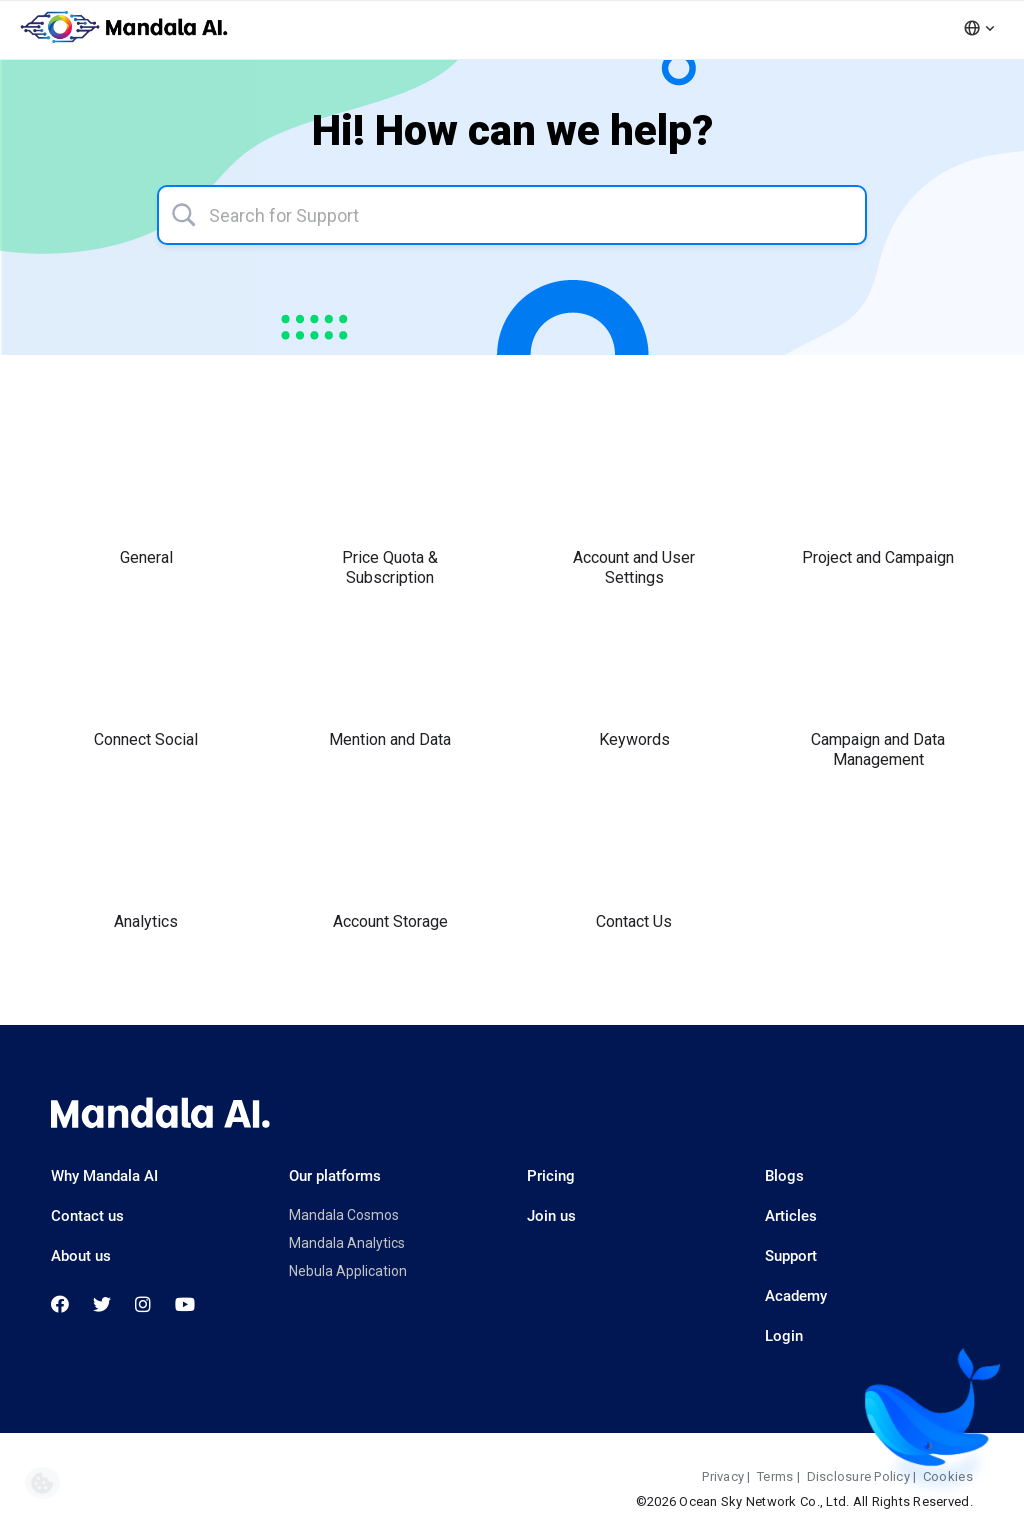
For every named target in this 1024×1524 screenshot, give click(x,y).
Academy (796, 1296)
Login (784, 1336)
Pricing (551, 1176)
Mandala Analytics (347, 1243)
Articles (791, 1216)
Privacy (723, 1476)
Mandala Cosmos (344, 1215)
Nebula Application (348, 1271)
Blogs (784, 1176)
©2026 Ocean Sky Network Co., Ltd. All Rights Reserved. (804, 1501)
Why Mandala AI (104, 1176)
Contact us (87, 1216)
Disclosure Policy (858, 1476)
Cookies (948, 1476)
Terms (775, 1476)
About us (81, 1256)
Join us (551, 1216)
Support (791, 1256)
